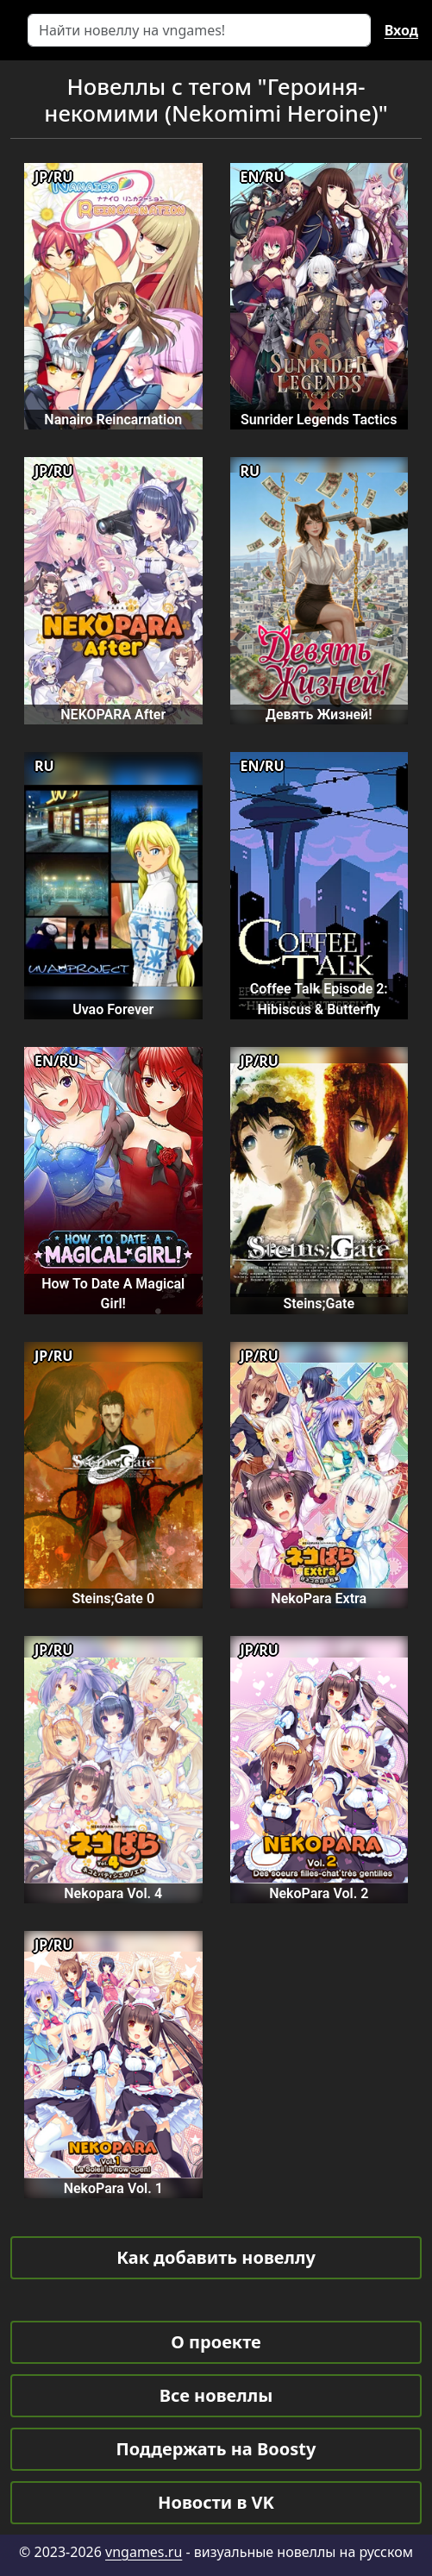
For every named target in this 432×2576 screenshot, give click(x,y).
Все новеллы (216, 2395)
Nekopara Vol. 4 (113, 1893)
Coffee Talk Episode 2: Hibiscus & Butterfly (319, 999)
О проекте (215, 2341)
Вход (401, 30)
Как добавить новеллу (216, 2257)
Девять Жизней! (319, 714)
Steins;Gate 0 (113, 1598)
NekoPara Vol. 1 (113, 2188)
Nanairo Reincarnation (113, 419)
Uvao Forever (112, 1009)
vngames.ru (143, 2551)
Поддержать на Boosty (216, 2448)
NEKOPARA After (113, 714)
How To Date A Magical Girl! (113, 1293)
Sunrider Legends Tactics (319, 419)
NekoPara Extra (318, 1598)
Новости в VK (216, 2502)
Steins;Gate (318, 1303)
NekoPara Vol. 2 (318, 1893)
